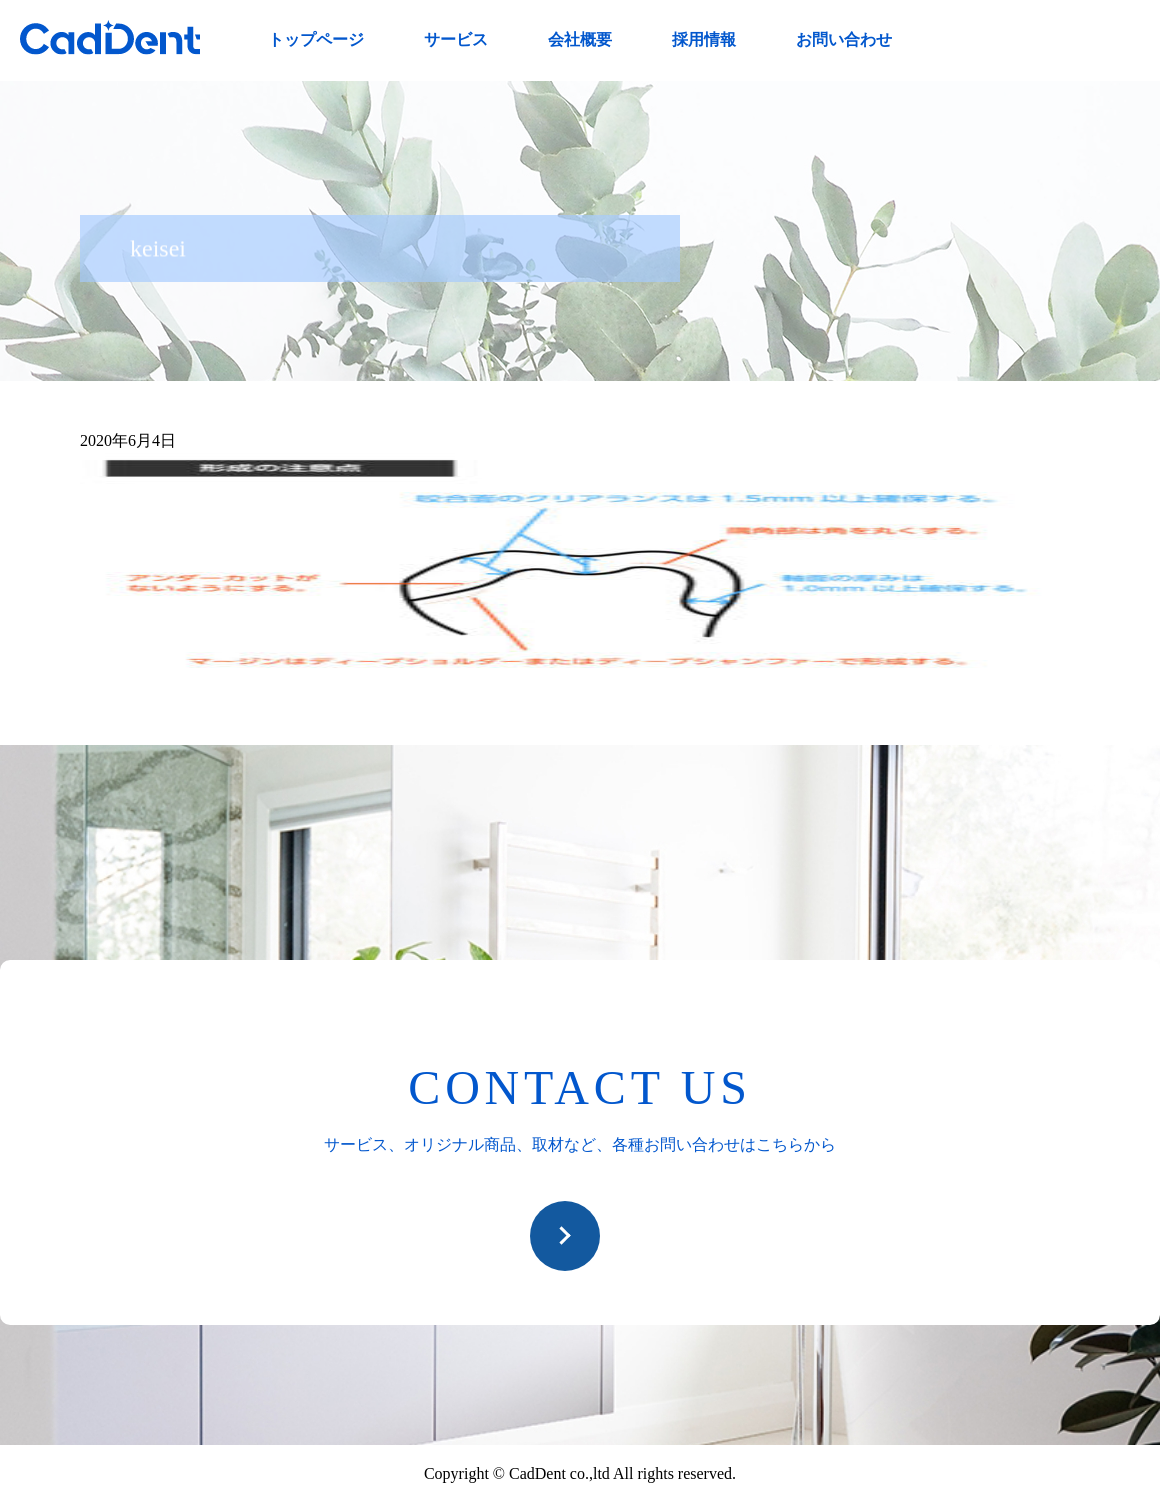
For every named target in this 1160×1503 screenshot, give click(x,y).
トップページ (316, 39)
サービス (456, 39)
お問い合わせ (844, 39)
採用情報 (704, 39)
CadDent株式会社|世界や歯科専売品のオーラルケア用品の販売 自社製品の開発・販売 (110, 37)
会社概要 (580, 39)
